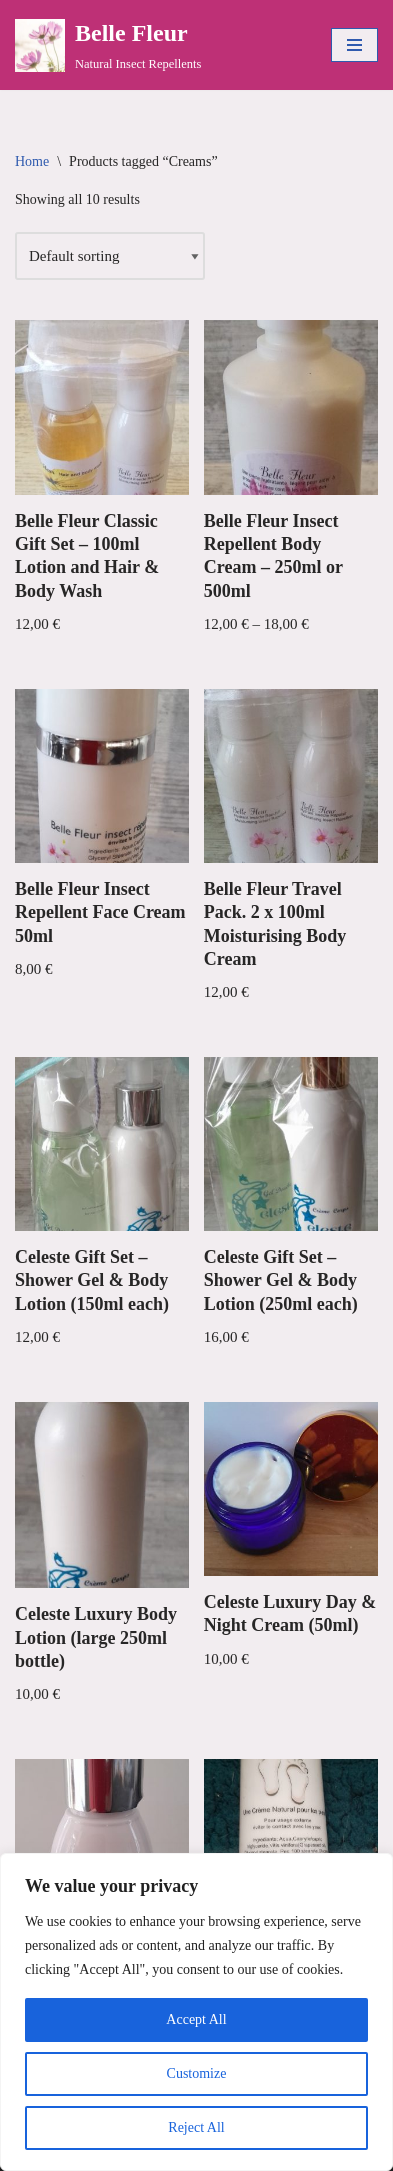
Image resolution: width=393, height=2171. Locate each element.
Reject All (196, 2127)
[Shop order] (110, 256)
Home (32, 161)
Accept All (196, 2019)
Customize (197, 2073)
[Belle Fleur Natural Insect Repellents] (108, 45)
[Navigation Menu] (354, 45)
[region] (196, 2012)
